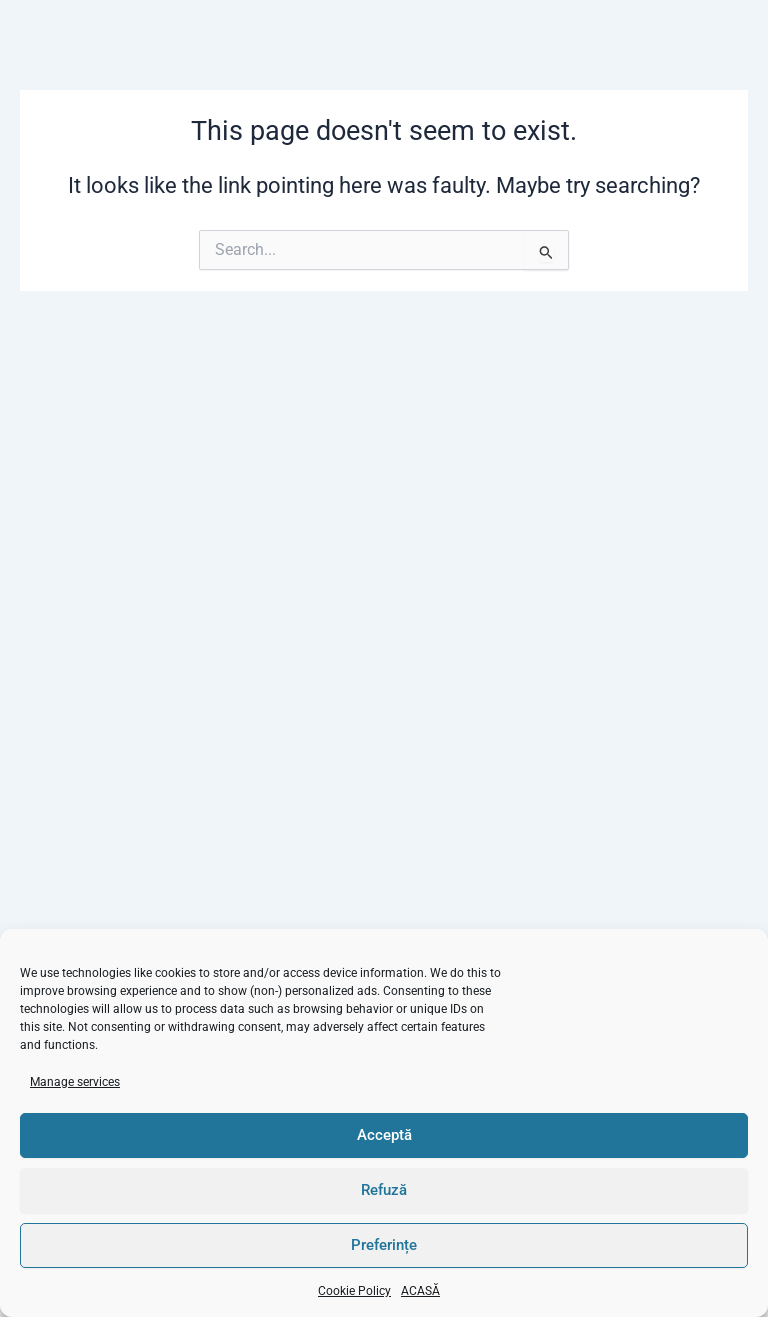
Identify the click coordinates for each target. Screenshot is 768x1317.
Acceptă (384, 1135)
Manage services (75, 1082)
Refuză (384, 1190)
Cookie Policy (354, 1291)
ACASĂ (420, 1291)
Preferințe (384, 1245)
